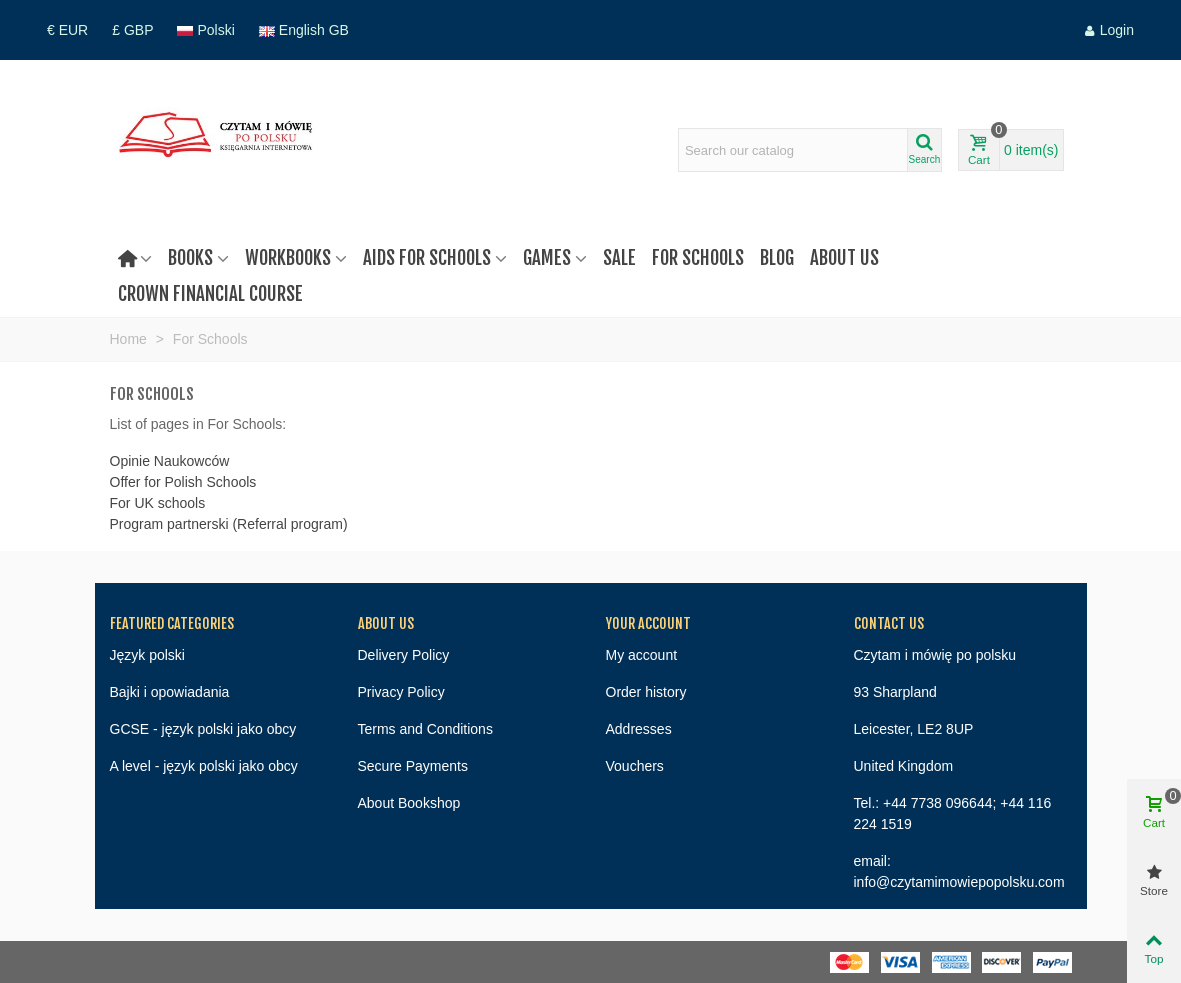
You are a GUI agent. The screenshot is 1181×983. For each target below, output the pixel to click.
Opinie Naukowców (170, 461)
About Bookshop (409, 803)
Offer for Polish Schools (183, 482)
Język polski (147, 655)
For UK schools (158, 503)
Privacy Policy (401, 692)
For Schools (698, 258)
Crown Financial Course (210, 294)
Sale (619, 258)
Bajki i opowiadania (170, 692)
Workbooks (288, 258)
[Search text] (793, 150)
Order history (646, 692)
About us (844, 258)
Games (547, 258)
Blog (777, 258)
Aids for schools (427, 258)
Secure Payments (413, 766)
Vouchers (635, 766)
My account (642, 655)
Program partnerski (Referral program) (229, 524)
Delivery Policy (404, 655)
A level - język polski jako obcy (204, 766)
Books (190, 258)
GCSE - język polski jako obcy (203, 729)
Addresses (639, 729)
